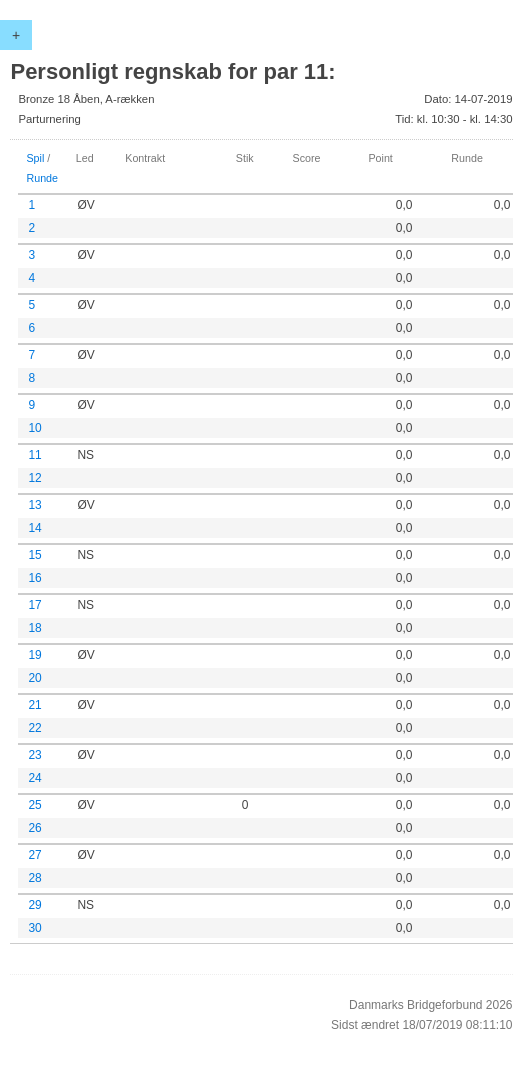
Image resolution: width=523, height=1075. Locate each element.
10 (34, 428)
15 (34, 555)
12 (34, 478)
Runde (42, 178)
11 (34, 455)
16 (34, 578)
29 (34, 905)
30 (34, 928)
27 (34, 855)
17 (34, 605)
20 (34, 678)
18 (34, 628)
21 (34, 705)
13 (34, 505)
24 (34, 778)
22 (34, 728)
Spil (35, 158)
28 (34, 878)
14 (34, 528)
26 (34, 828)
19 (34, 655)
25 (34, 805)
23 (34, 755)
